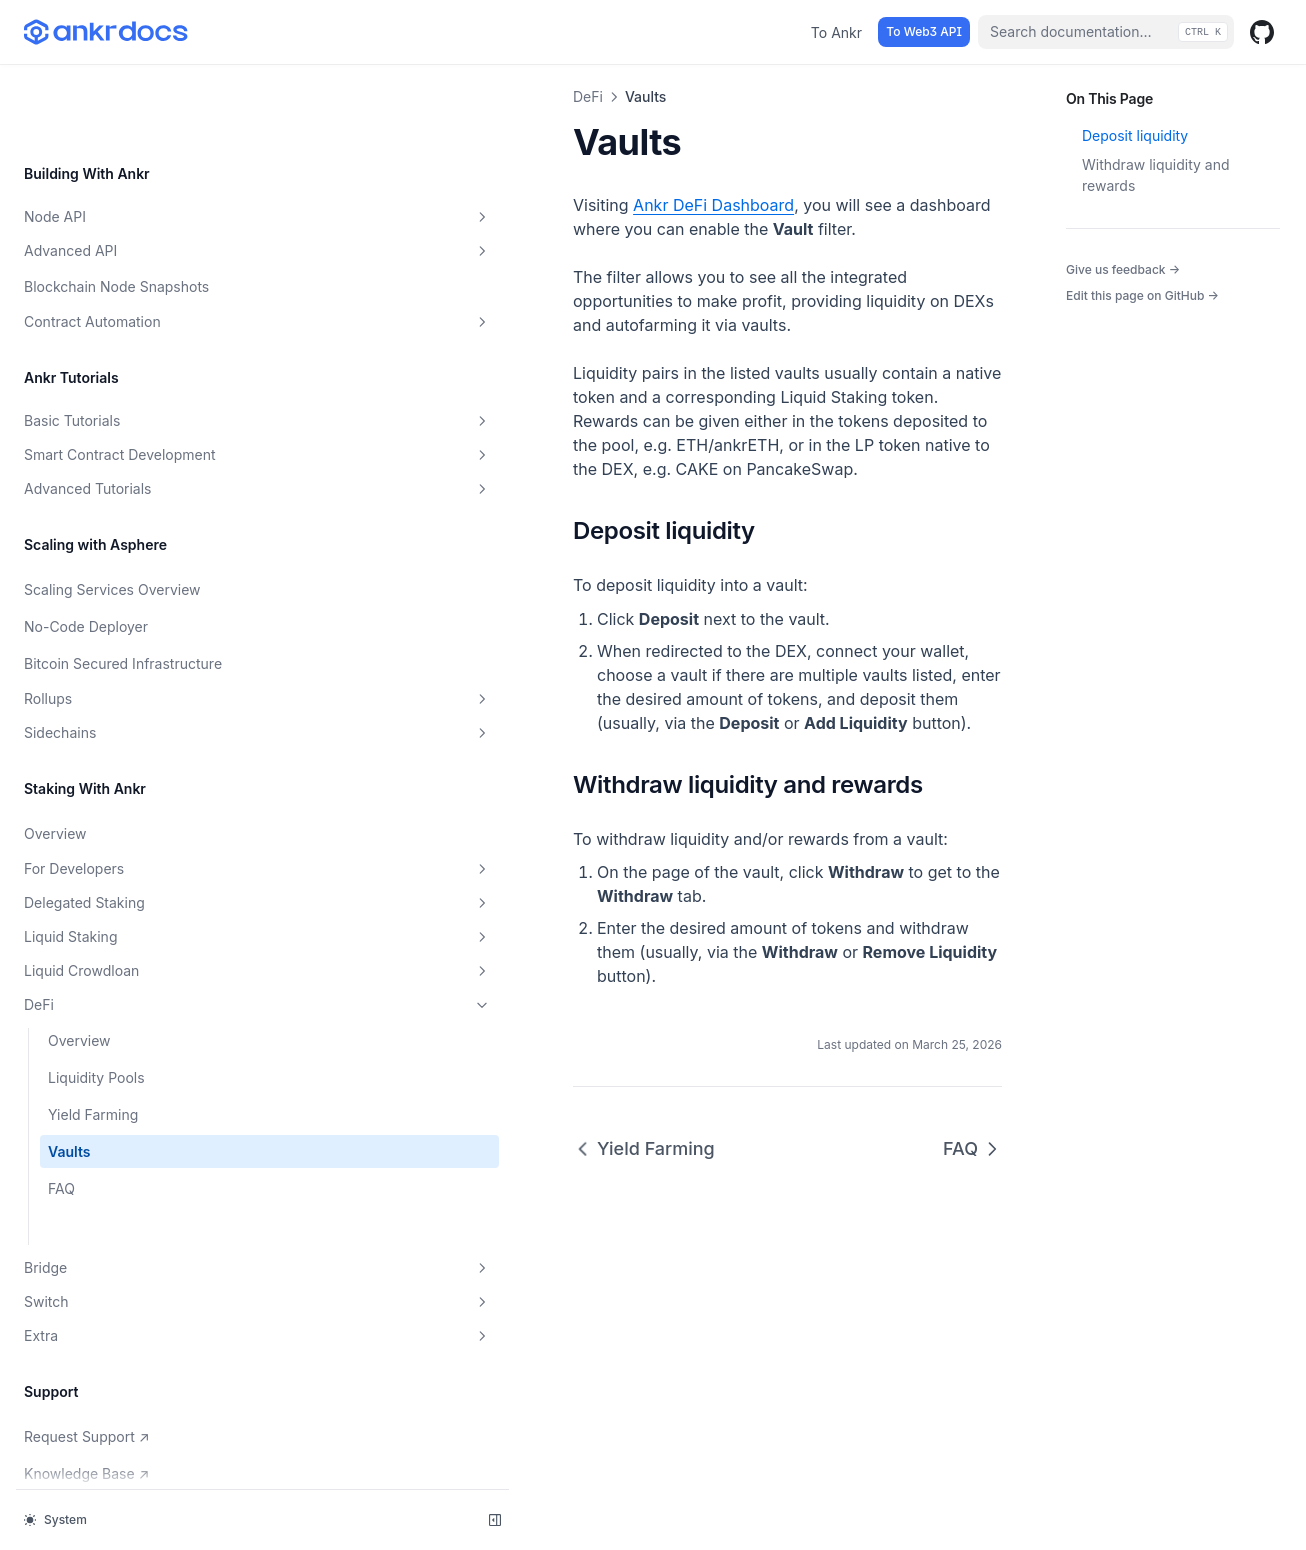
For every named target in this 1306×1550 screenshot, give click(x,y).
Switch (123, 1238)
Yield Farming (93, 1050)
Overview (55, 769)
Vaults (69, 1087)
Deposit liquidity (1135, 135)
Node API (123, 119)
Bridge (123, 1204)
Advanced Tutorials (123, 404)
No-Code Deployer (86, 541)
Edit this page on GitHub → (1142, 295)
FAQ (61, 1124)
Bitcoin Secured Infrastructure (76, 589)
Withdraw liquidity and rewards (1156, 175)
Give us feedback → (1123, 269)
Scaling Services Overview (112, 504)
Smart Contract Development (123, 363)
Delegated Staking (123, 839)
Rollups (123, 635)
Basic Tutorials (123, 323)
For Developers (123, 805)
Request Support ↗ (90, 1371)
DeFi (123, 941)
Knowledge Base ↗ (90, 1408)
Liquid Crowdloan (123, 907)
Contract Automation (123, 224)
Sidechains (123, 669)
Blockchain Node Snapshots (116, 188)
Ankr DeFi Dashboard (444, 205)
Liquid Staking (123, 873)
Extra (123, 1272)
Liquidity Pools (96, 1013)
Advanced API (123, 153)
